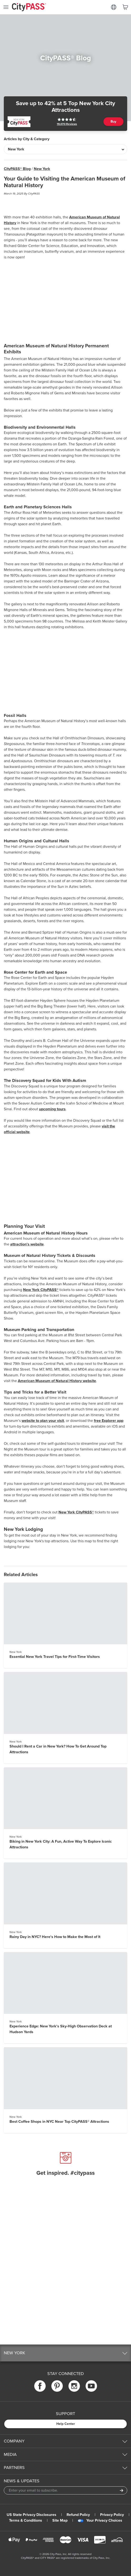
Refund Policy (78, 2514)
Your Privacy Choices (100, 2520)
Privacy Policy (112, 2514)
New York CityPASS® (40, 1289)
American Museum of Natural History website (57, 1380)
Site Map (60, 2520)
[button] (65, 2353)
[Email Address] (65, 2490)
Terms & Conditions (25, 2520)
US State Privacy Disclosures (31, 2514)
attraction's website (27, 1244)
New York (42, 168)
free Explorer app (108, 1420)
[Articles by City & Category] (65, 149)
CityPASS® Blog (17, 168)
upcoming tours (52, 1109)
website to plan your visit (43, 1420)
